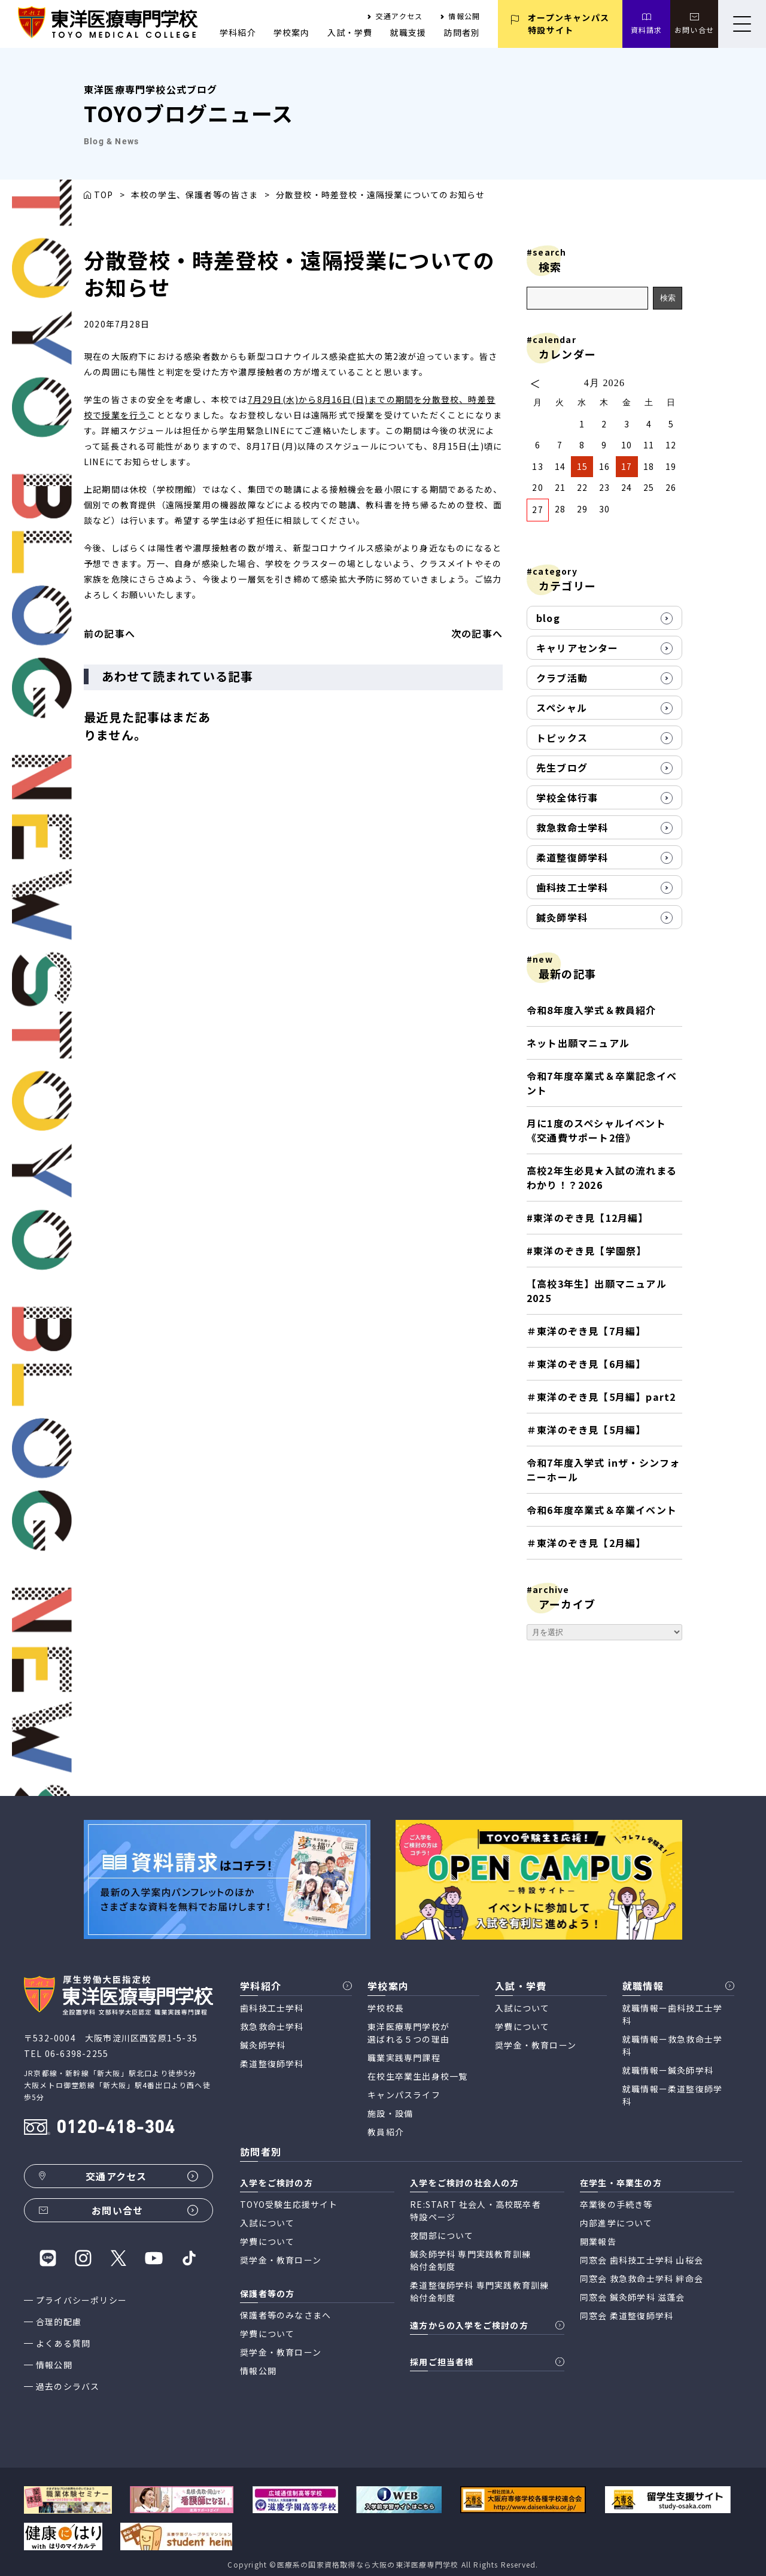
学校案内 (291, 32)
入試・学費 (350, 32)
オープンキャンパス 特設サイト (568, 23)
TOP (104, 195)
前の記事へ (109, 633)
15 (582, 466)
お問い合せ (694, 30)
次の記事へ (477, 633)
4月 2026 (604, 383)
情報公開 (464, 16)
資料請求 (646, 30)
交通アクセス (399, 16)
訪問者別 (461, 32)
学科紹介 (238, 32)
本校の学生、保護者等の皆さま (195, 195)
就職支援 (408, 32)
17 (626, 466)
